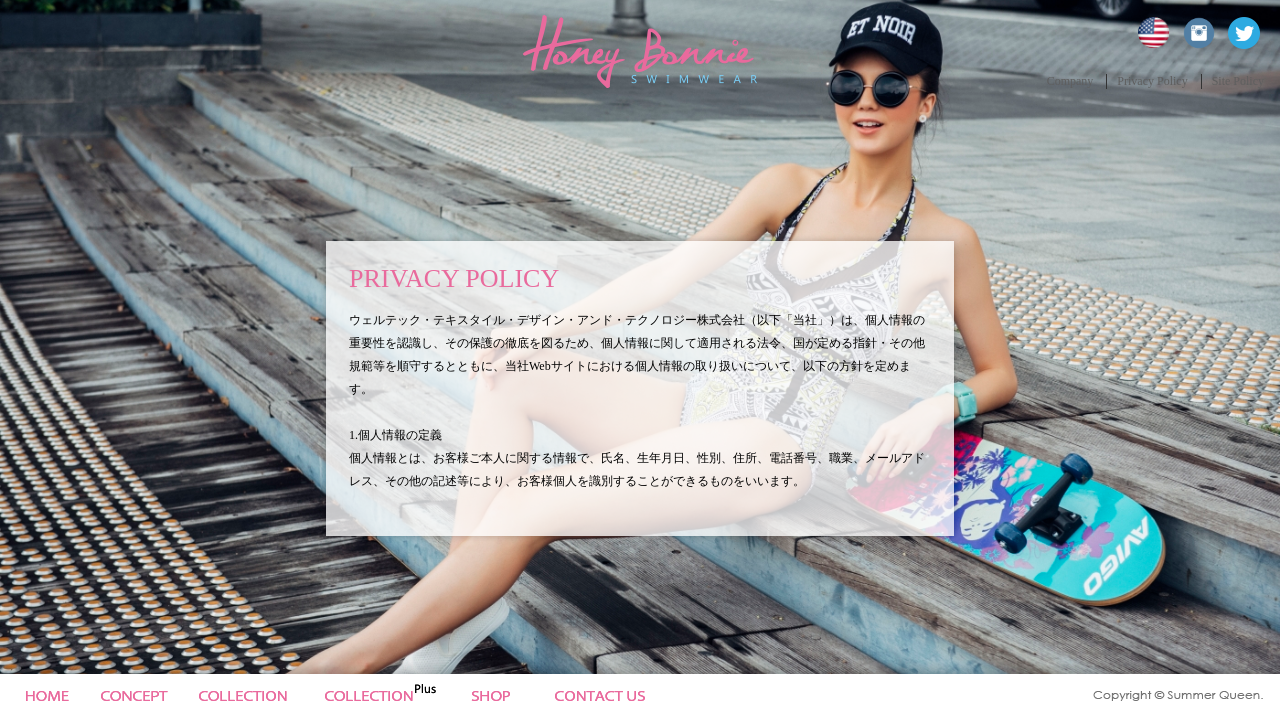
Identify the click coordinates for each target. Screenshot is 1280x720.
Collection (253, 697)
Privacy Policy (1152, 81)
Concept (135, 697)
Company (1070, 81)
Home (43, 697)
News (504, 697)
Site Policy (1238, 81)
